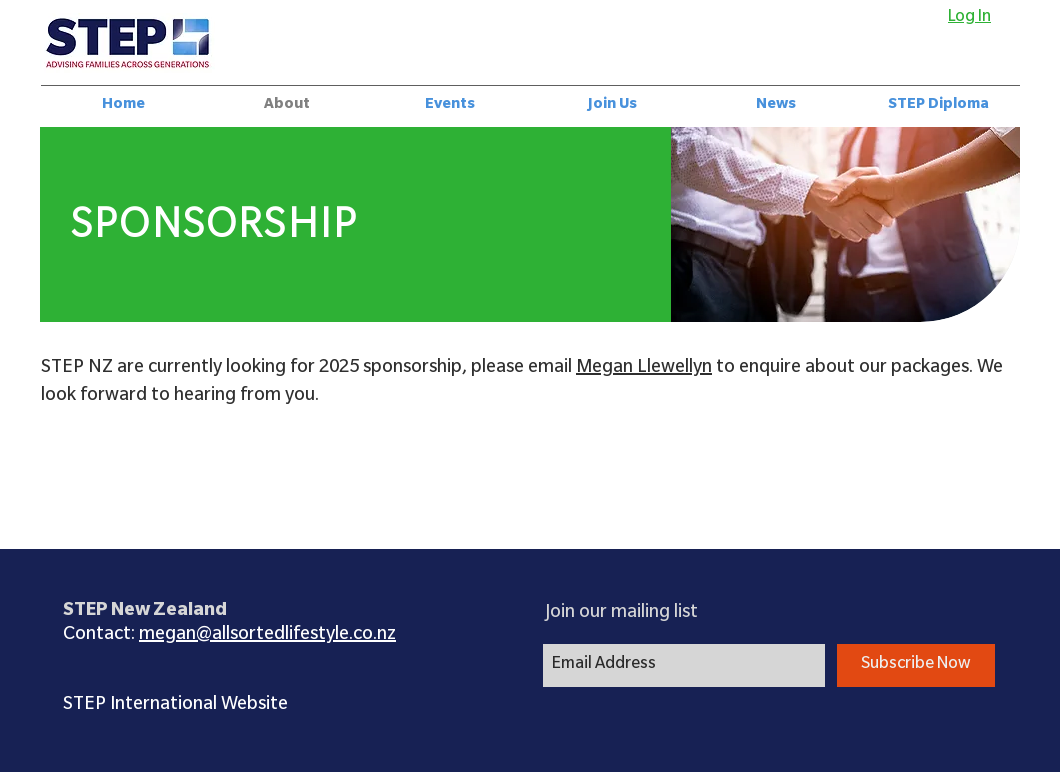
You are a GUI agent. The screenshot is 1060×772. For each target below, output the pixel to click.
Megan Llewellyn (644, 369)
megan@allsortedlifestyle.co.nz (267, 636)
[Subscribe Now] (916, 665)
